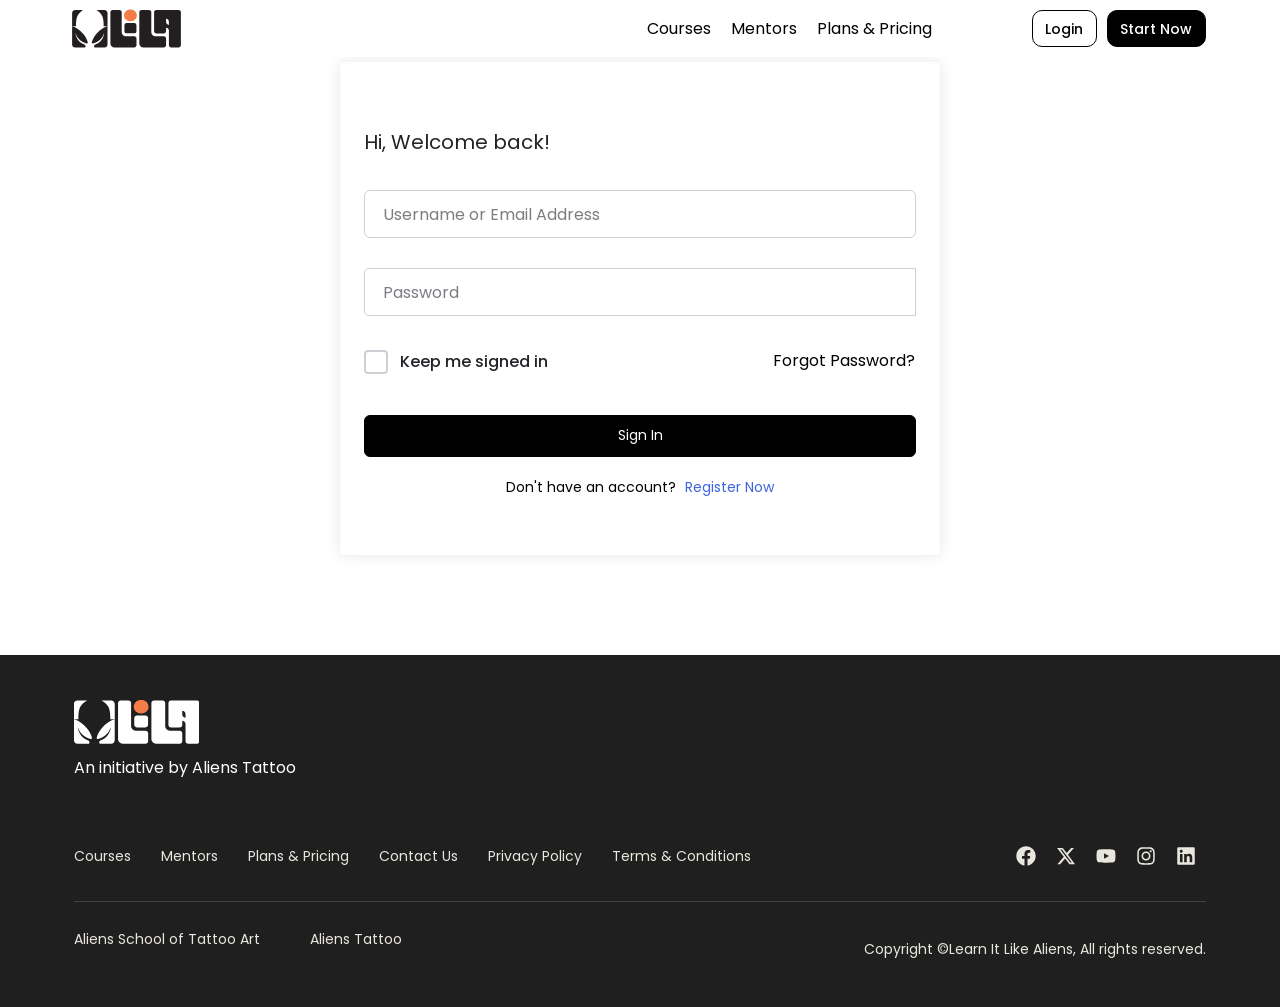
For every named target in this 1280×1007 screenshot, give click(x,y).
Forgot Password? (844, 360)
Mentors (729, 30)
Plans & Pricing (839, 30)
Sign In (640, 435)
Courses (644, 30)
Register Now (729, 487)
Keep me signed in (474, 361)
